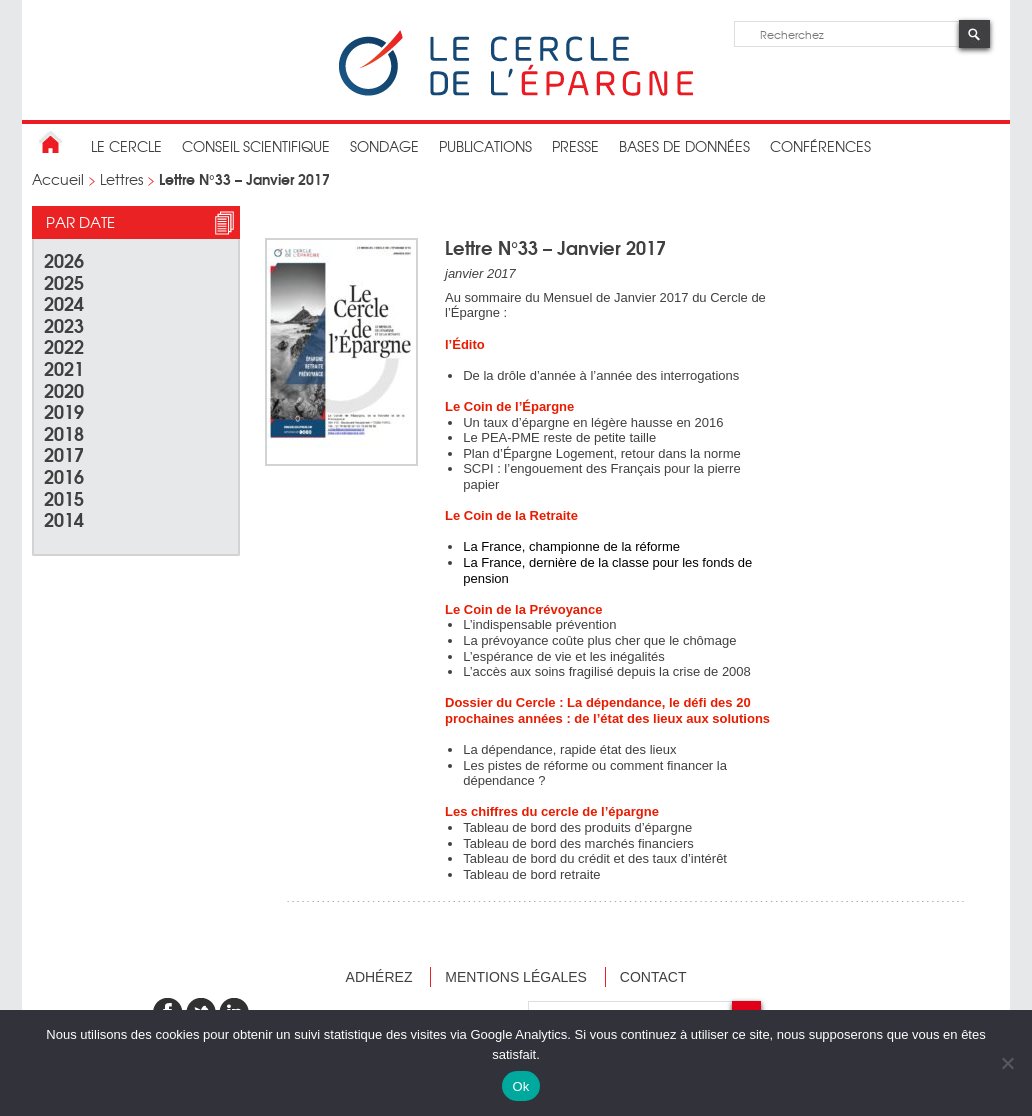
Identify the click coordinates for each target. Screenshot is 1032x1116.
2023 (64, 324)
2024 (64, 302)
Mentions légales (516, 977)
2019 (64, 410)
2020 (64, 389)
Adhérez (379, 977)
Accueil (58, 179)
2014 (64, 518)
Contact (653, 977)
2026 (64, 259)
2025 (64, 281)
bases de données (684, 146)
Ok (520, 1086)
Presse (575, 146)
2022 (64, 345)
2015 (64, 497)
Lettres (121, 179)
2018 (64, 432)
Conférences (820, 146)
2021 (64, 367)
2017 (64, 453)
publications (485, 146)
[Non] (1007, 1063)
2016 (64, 475)
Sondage (384, 146)
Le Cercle (126, 146)
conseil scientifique (256, 146)
